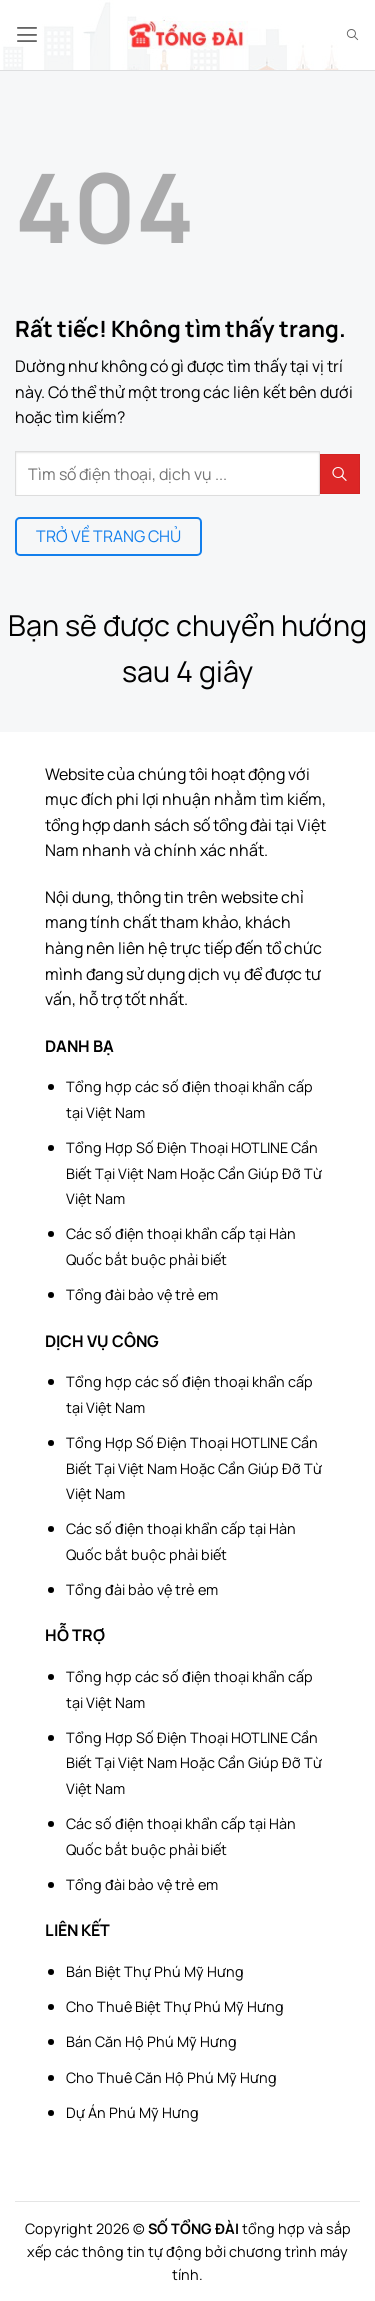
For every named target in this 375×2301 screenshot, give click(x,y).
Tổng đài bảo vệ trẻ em (142, 1294)
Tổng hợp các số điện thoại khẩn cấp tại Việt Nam (189, 1099)
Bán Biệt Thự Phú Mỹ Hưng (155, 1971)
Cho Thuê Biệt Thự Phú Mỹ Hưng (175, 2006)
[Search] (352, 35)
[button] (27, 34)
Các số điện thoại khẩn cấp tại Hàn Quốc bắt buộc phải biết (181, 1246)
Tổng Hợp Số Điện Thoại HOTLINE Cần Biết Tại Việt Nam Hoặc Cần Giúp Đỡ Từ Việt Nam (194, 1173)
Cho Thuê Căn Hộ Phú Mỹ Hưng (171, 2077)
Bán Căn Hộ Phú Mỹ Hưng (151, 2041)
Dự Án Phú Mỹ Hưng (132, 2112)
